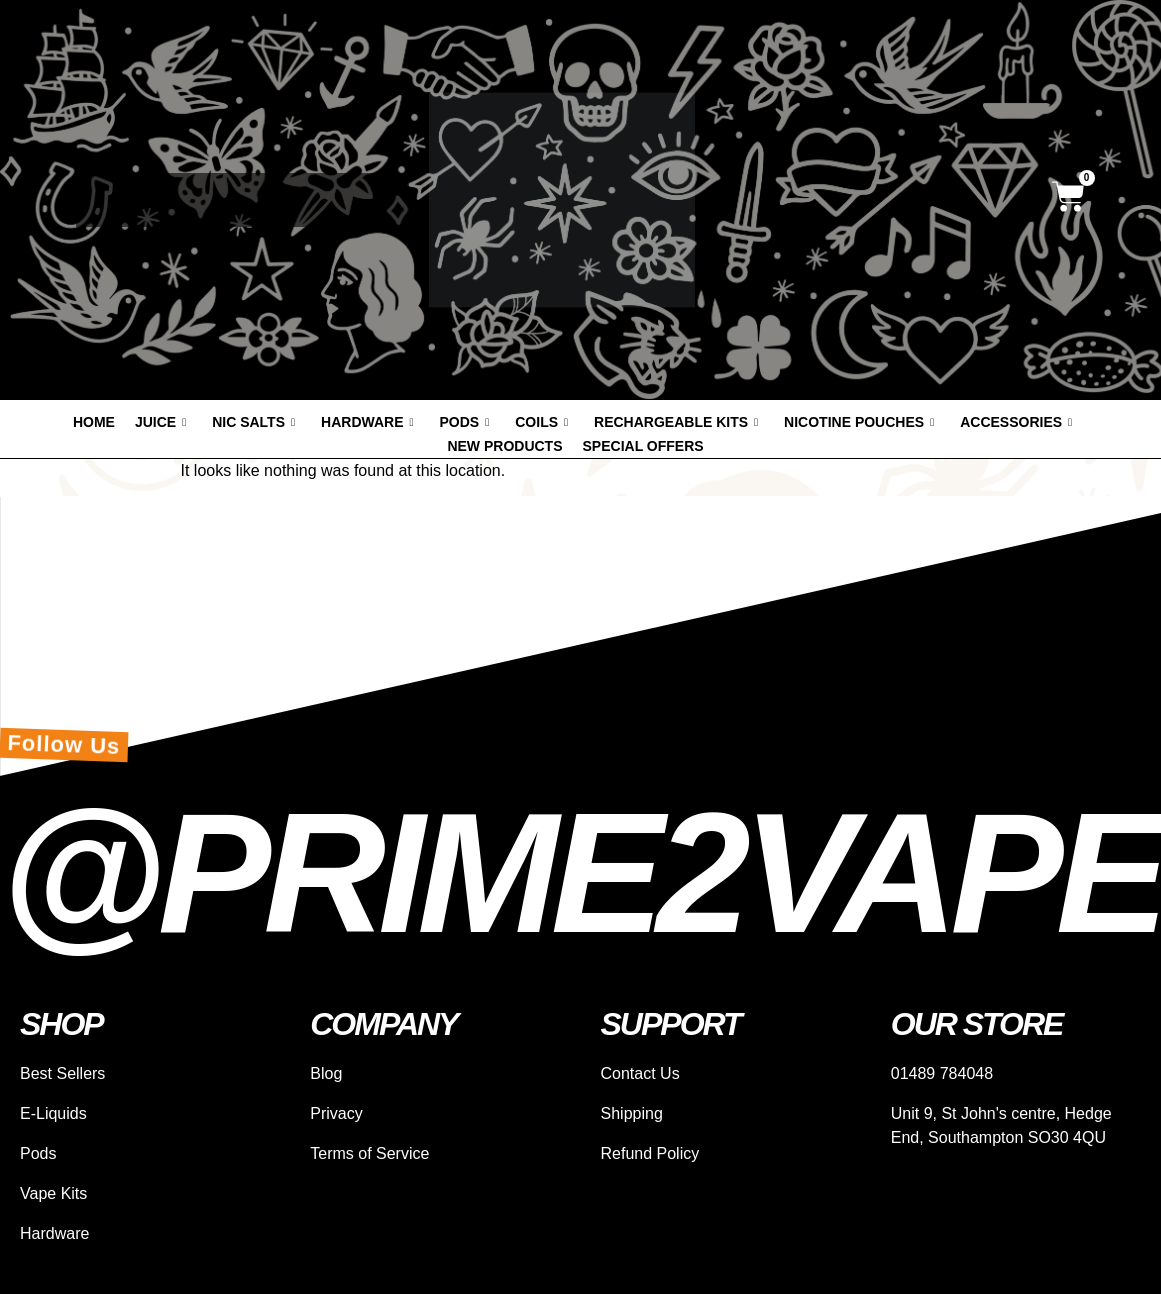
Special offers (643, 446)
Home (94, 422)
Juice (160, 422)
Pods (465, 422)
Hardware (367, 422)
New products (504, 446)
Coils (541, 422)
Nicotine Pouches (859, 422)
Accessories (1016, 422)
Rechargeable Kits (676, 422)
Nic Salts (253, 422)
